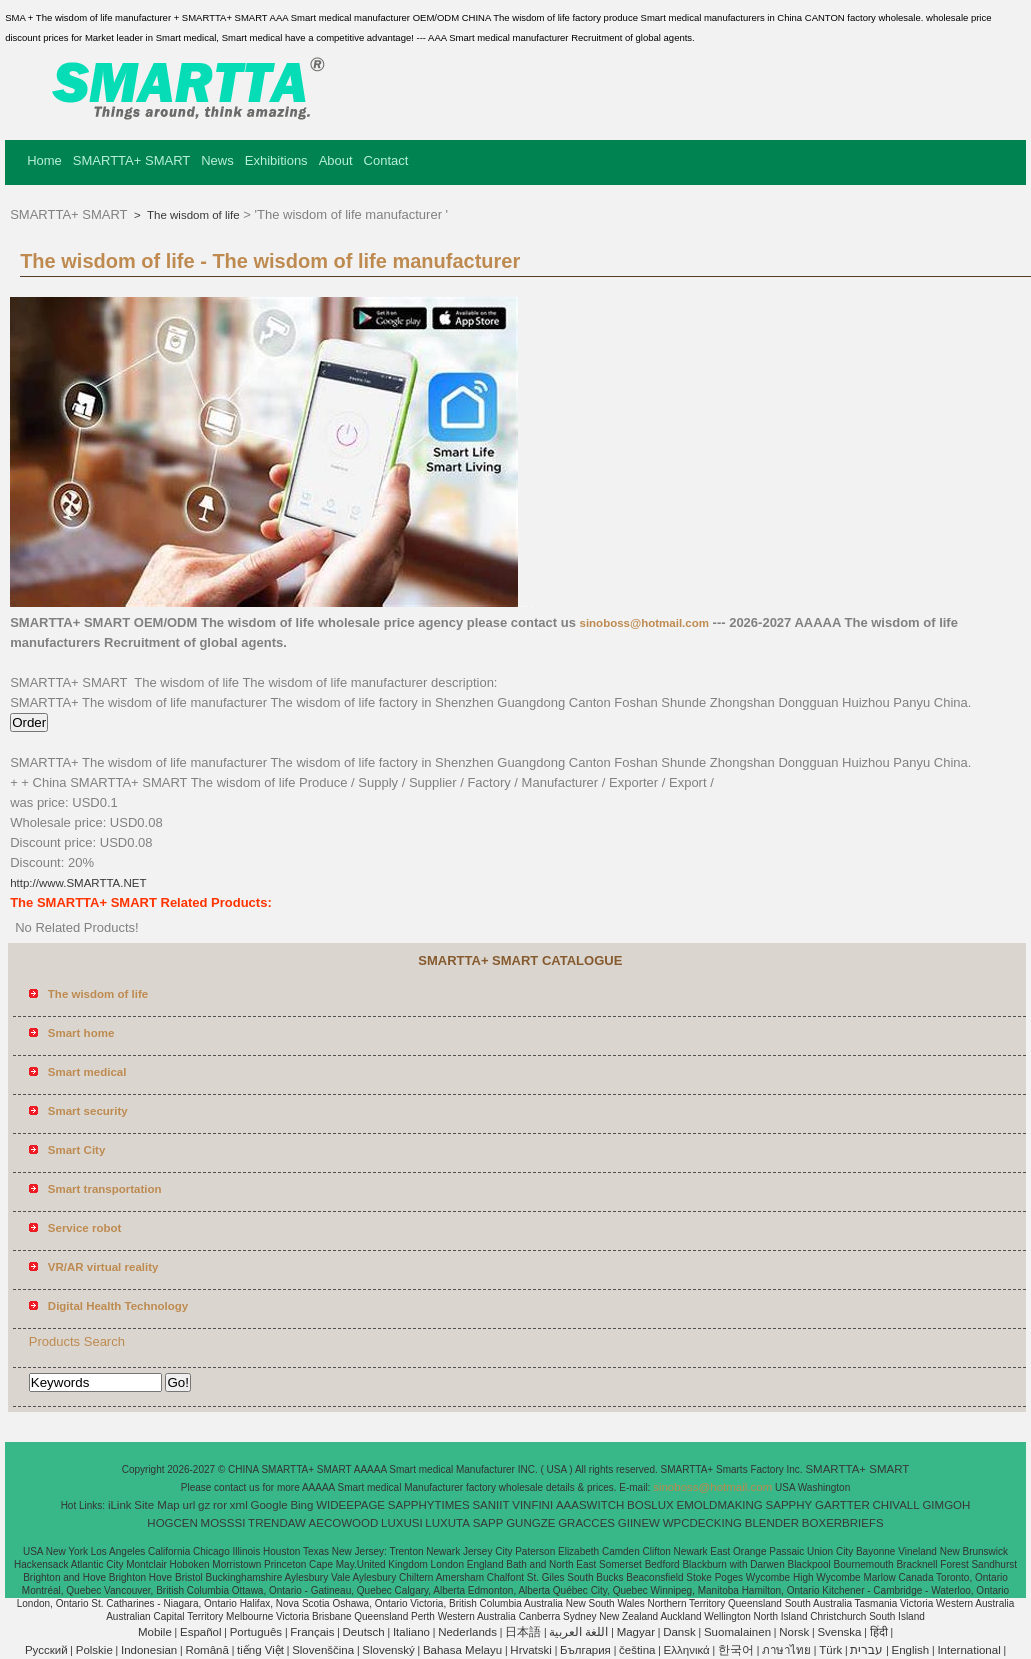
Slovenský (388, 1650)
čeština (637, 1650)
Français (312, 1632)
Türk (830, 1650)
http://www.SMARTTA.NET (78, 883)
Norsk (794, 1632)
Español (201, 1632)
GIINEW (639, 1523)
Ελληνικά (687, 1650)
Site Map (156, 1505)
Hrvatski (531, 1650)
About (336, 160)
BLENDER (772, 1523)
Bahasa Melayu (462, 1650)
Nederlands (467, 1632)
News (217, 160)
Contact (386, 160)
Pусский (46, 1650)
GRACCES (586, 1523)
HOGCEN (172, 1523)
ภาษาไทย (786, 1650)
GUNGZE (530, 1523)
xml (239, 1505)
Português (256, 1632)
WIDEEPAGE (350, 1505)
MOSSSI (223, 1523)
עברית (866, 1650)
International (968, 1650)
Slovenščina (323, 1650)
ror (220, 1505)
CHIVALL (896, 1505)
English (911, 1650)
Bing (301, 1505)
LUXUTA (447, 1523)
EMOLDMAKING (720, 1505)
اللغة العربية (578, 1632)
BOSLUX (650, 1505)
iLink (120, 1505)
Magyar (636, 1632)
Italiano (411, 1632)
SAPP (488, 1523)
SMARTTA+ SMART (131, 160)
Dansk (679, 1632)
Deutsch (364, 1632)
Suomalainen (737, 1632)
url (189, 1505)
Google (269, 1505)
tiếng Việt (260, 1650)
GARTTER (842, 1505)
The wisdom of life (192, 215)
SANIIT (490, 1505)
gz (204, 1505)
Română (206, 1650)
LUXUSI (402, 1523)
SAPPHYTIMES (429, 1505)
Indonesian (149, 1650)
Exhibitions (276, 160)
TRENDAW (277, 1523)
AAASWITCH (590, 1505)
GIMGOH (946, 1505)
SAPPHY (789, 1505)
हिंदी (879, 1632)
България (585, 1650)
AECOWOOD (344, 1523)
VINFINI (532, 1505)
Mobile (155, 1632)
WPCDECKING (702, 1523)
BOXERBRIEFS (843, 1523)
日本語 (523, 1632)
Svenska (839, 1632)
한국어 (736, 1650)
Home (44, 160)
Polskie (94, 1650)
